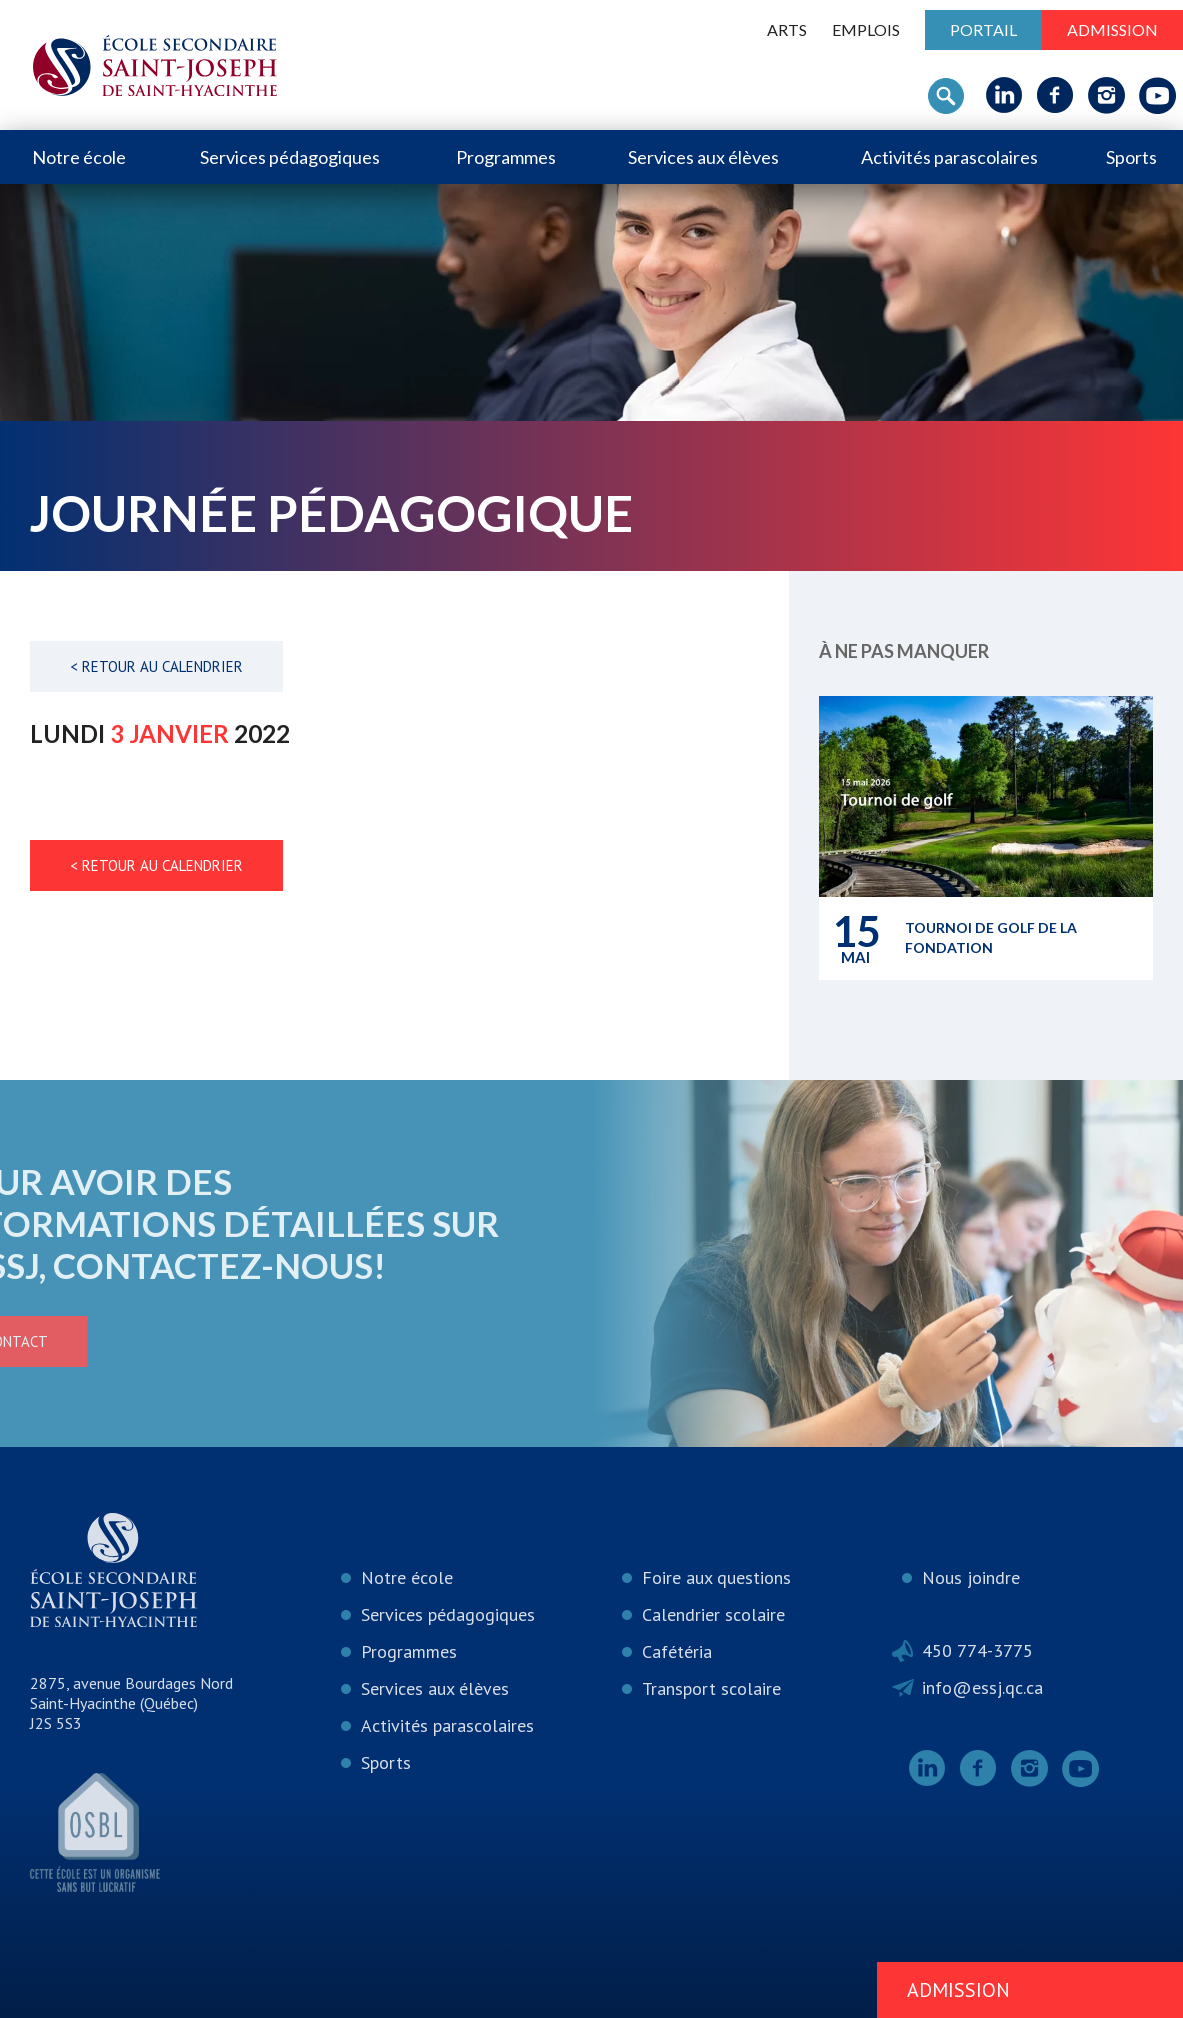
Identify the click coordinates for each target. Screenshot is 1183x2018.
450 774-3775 (977, 1650)
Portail (983, 29)
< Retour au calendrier (156, 666)
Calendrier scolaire (713, 1614)
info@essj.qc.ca (982, 1687)
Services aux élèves (703, 157)
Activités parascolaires (949, 157)
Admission (1112, 29)
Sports (1131, 157)
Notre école (79, 157)
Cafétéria (677, 1651)
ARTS (787, 29)
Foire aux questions (716, 1577)
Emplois (866, 29)
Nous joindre (971, 1577)
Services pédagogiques (290, 157)
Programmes (506, 157)
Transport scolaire (711, 1688)
